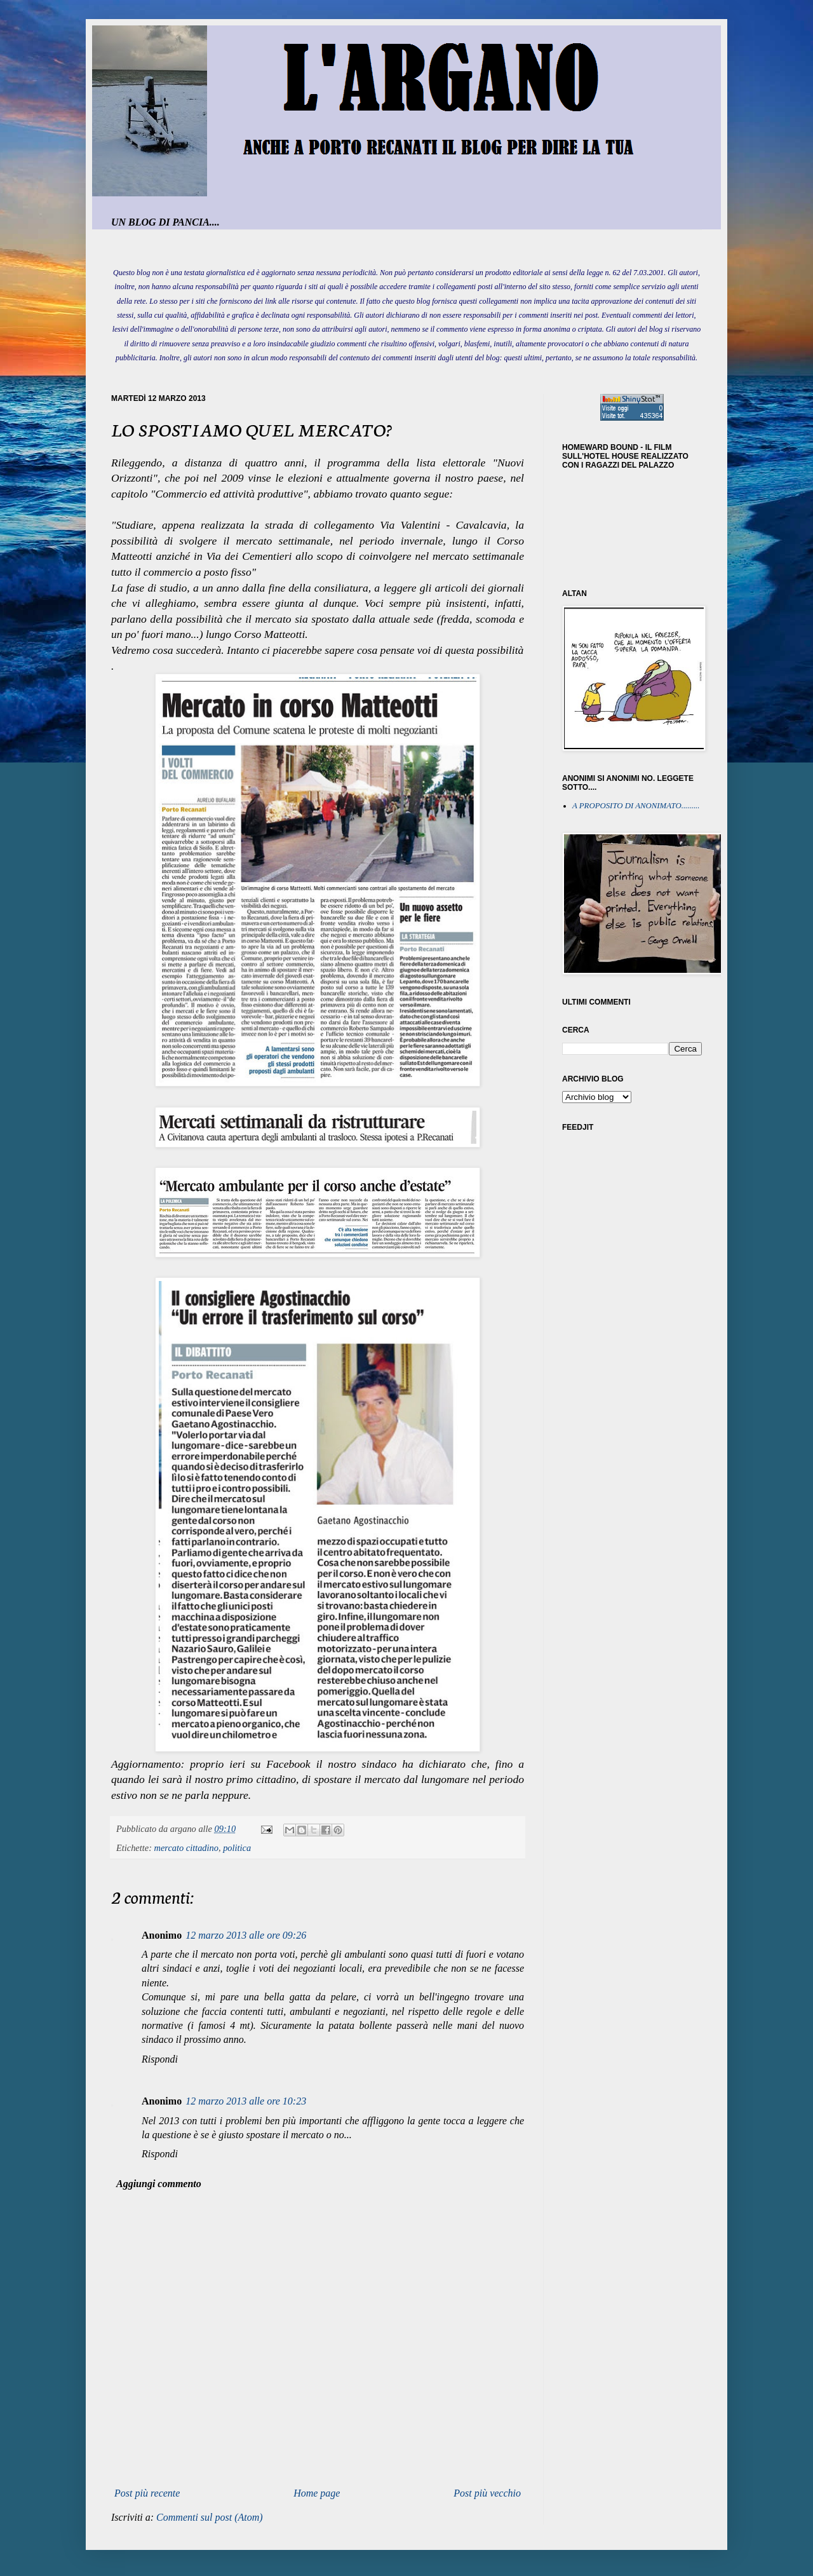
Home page (316, 2493)
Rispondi (160, 2059)
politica (237, 1848)
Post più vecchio (487, 2493)
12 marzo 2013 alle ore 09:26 (245, 1935)
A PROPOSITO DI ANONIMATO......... (636, 805)
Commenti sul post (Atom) (209, 2517)
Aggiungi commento (158, 2183)
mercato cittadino (186, 1848)
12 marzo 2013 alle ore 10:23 (245, 2101)
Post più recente (147, 2493)
